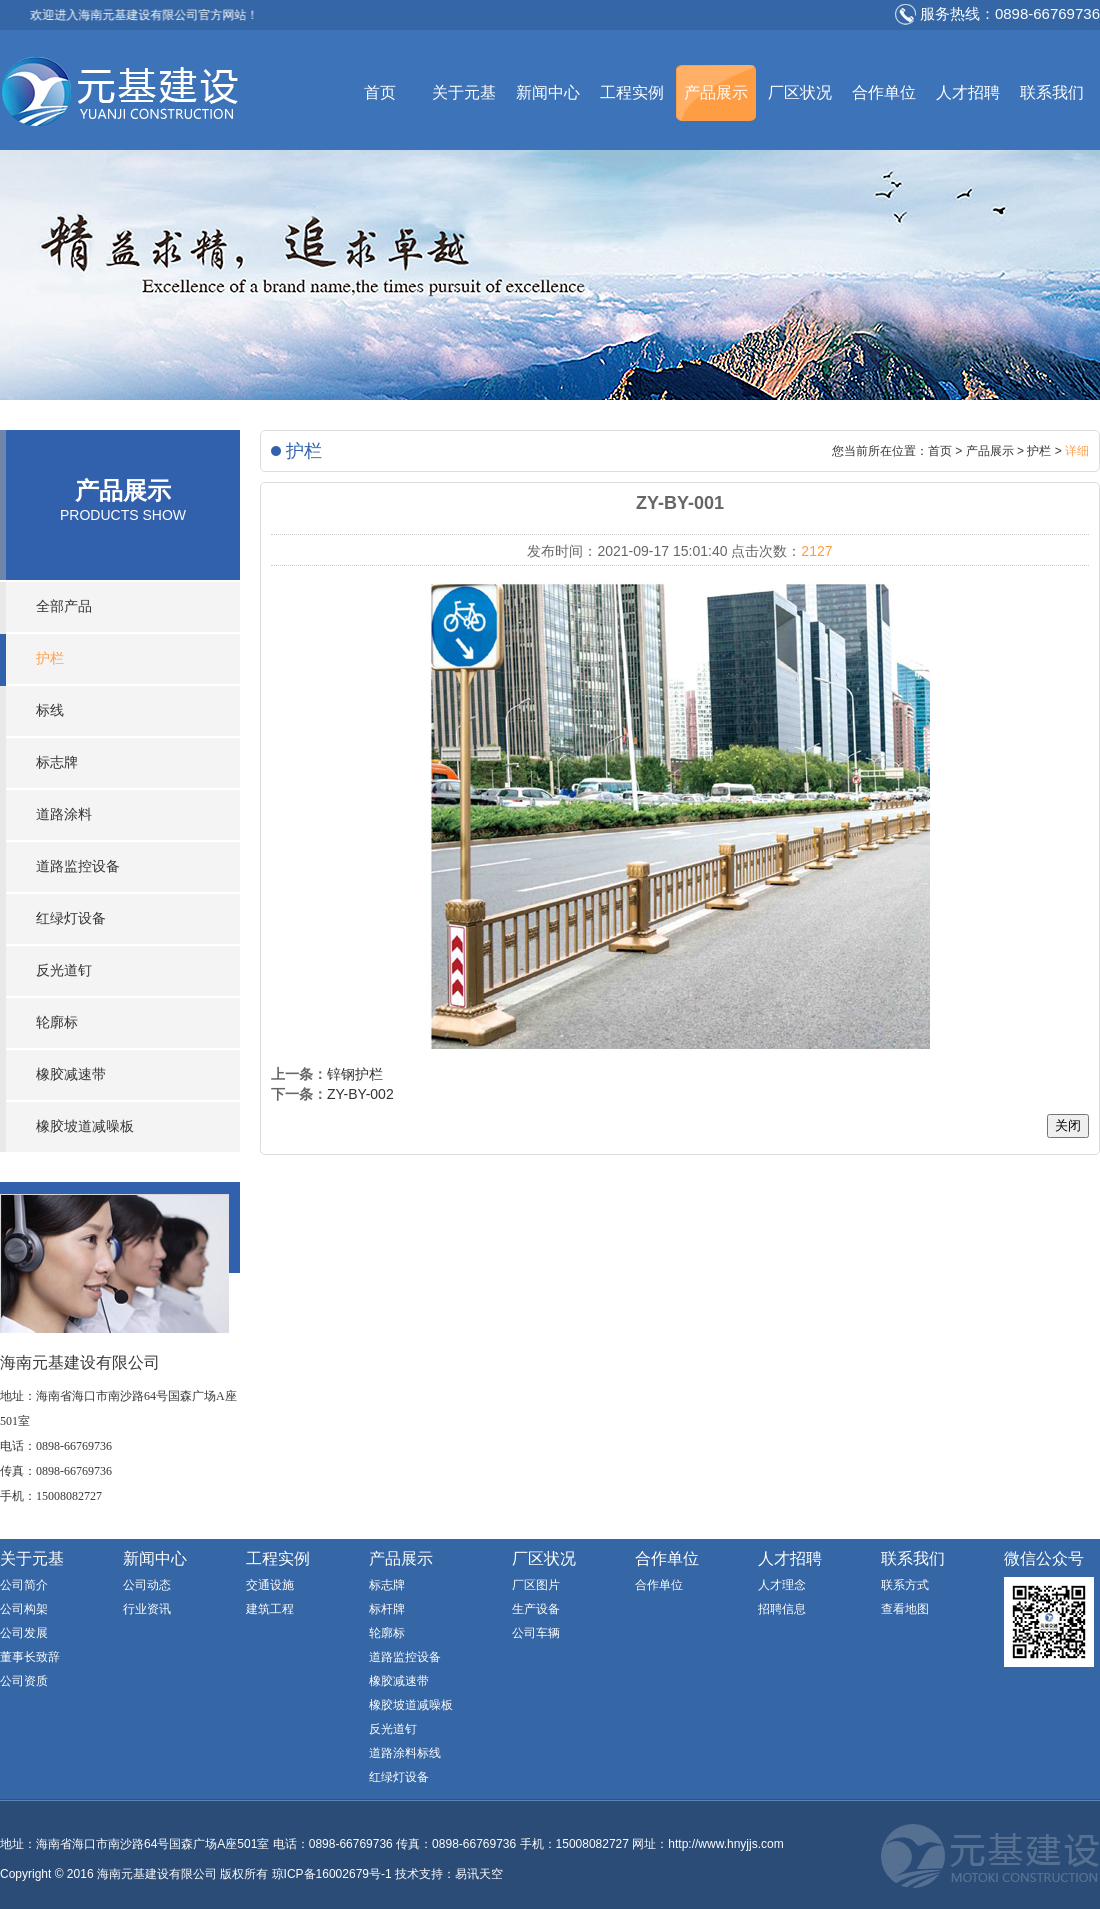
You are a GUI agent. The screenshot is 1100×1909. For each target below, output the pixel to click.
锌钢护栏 (355, 1074)
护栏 (50, 658)
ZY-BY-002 (360, 1094)
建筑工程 (270, 1609)
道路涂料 (64, 814)
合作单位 (884, 92)
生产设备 (536, 1609)
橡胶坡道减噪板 (85, 1126)
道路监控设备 (78, 866)
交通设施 (270, 1585)
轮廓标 (57, 1022)
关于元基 (464, 92)
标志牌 (57, 762)
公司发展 (24, 1633)
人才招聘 (968, 92)
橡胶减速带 (71, 1074)
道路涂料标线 (405, 1753)
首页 (380, 92)
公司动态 (147, 1585)
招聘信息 (782, 1609)
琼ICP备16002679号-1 (332, 1874)
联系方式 (905, 1585)
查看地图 (905, 1609)
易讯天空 (479, 1874)
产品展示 (716, 92)
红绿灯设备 (71, 918)
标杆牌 (387, 1609)
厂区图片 (536, 1585)
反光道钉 (64, 970)
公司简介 (24, 1585)
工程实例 (632, 92)
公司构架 (24, 1609)
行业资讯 (147, 1609)
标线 (50, 710)
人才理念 (782, 1585)
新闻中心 (548, 92)
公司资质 (24, 1681)
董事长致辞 (30, 1657)
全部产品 (64, 606)
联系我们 (1052, 92)
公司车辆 (536, 1633)
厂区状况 (800, 92)
